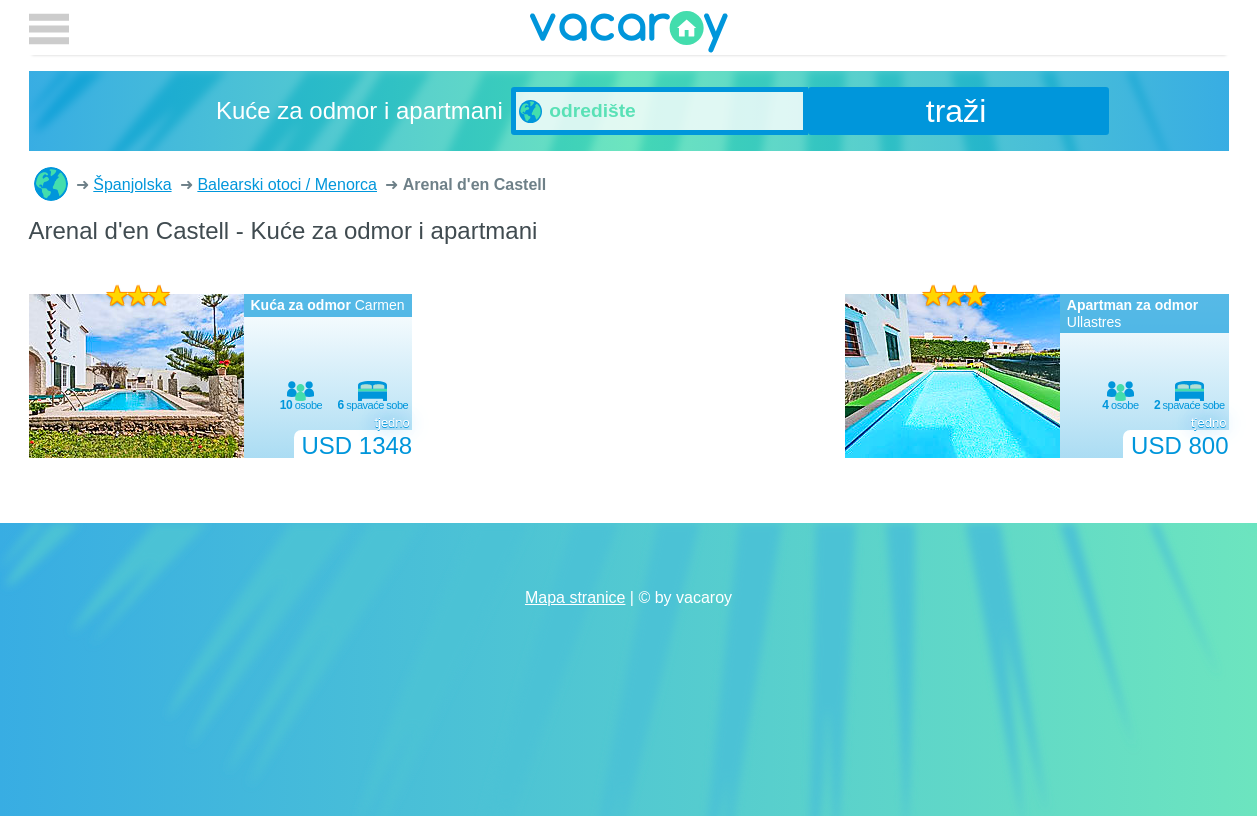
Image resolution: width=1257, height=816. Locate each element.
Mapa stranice (575, 597)
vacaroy (629, 35)
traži (956, 111)
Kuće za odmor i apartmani (51, 184)
